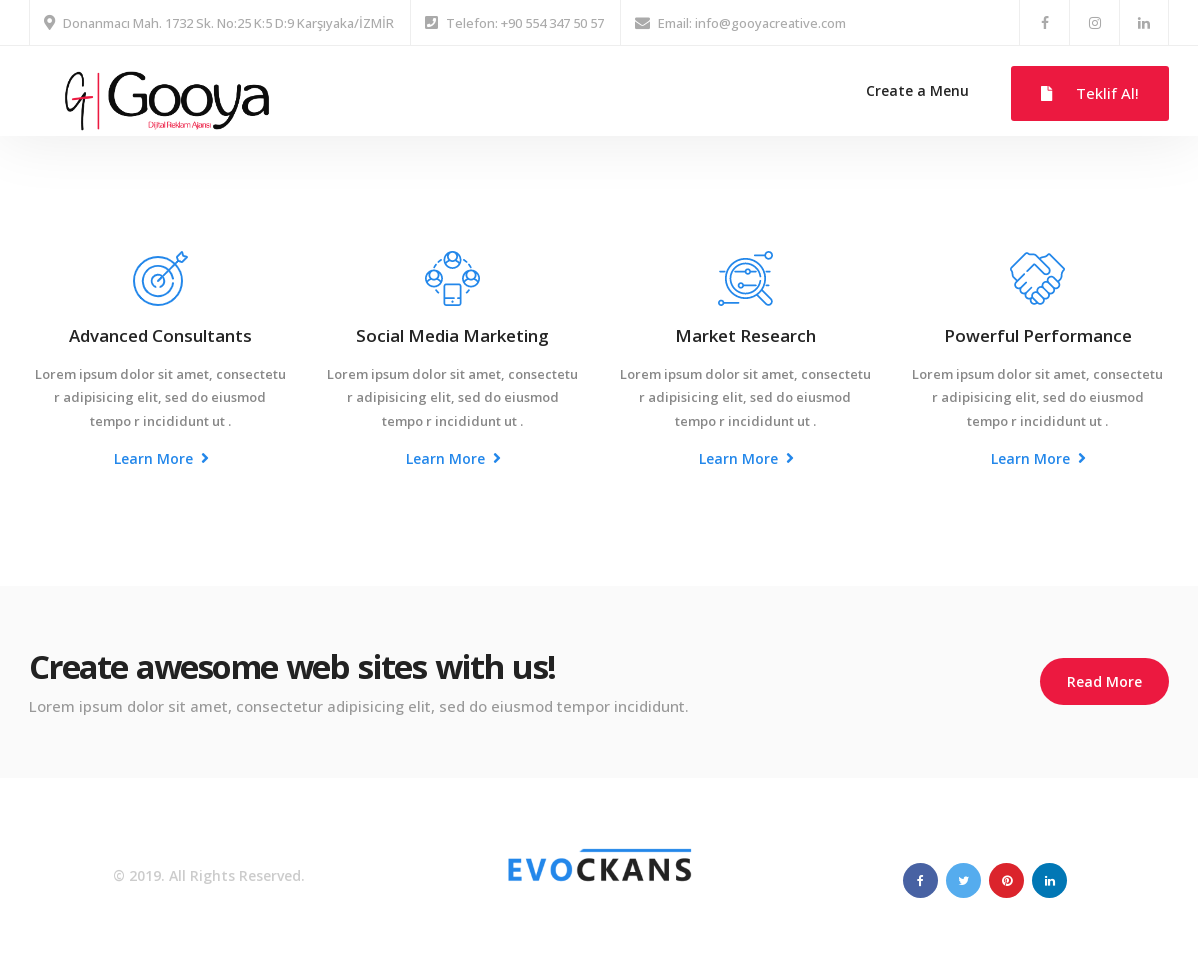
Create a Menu (917, 90)
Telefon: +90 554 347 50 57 (525, 23)
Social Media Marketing (452, 335)
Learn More (161, 458)
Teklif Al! (1090, 93)
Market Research (745, 335)
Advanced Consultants (160, 335)
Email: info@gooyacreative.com (752, 23)
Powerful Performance (1038, 335)
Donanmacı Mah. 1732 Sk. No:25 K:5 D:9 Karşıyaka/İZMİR (228, 23)
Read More (1104, 681)
